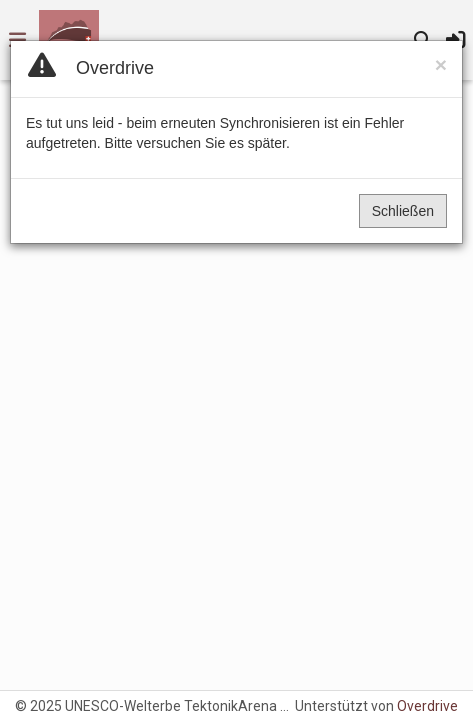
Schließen (403, 211)
